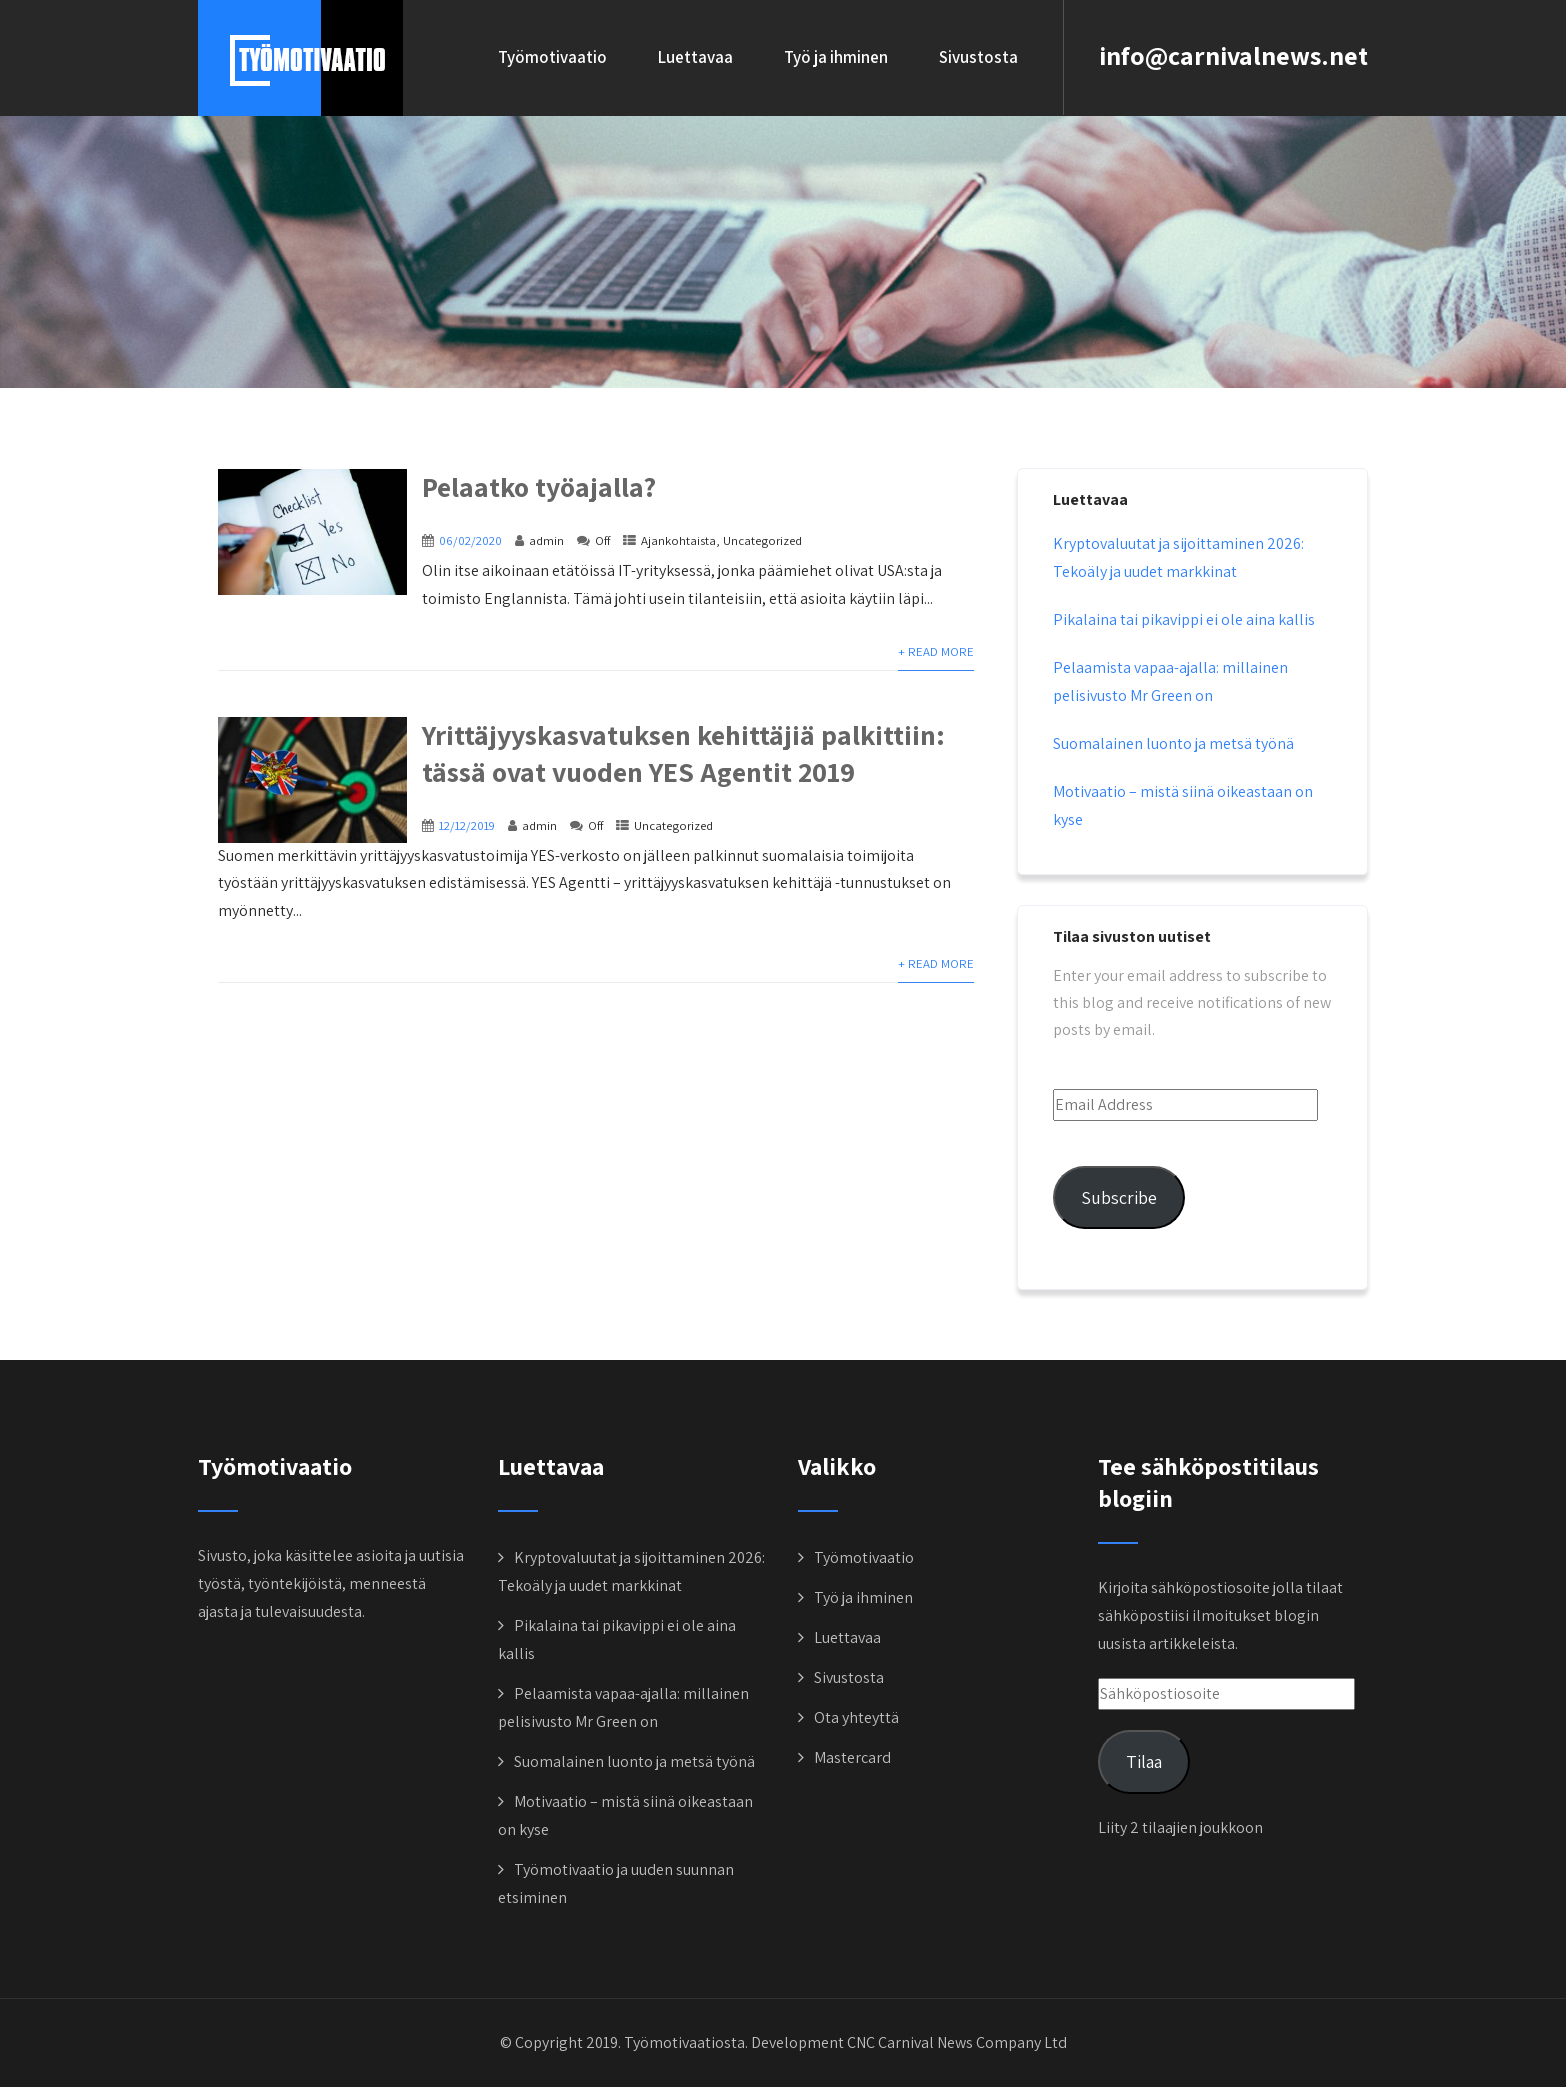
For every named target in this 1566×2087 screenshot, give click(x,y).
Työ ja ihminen (836, 57)
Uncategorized (762, 540)
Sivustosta (978, 57)
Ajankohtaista (678, 540)
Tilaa (1144, 1761)
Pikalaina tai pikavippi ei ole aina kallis (1184, 619)
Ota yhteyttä (856, 1717)
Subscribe (1119, 1197)
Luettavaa (695, 57)
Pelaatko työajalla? (539, 486)
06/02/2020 (470, 540)
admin (546, 540)
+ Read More (936, 651)
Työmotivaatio (552, 57)
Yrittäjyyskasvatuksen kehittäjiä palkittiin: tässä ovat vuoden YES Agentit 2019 (683, 753)
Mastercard (852, 1757)
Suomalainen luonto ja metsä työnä (1173, 743)
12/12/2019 (467, 825)
